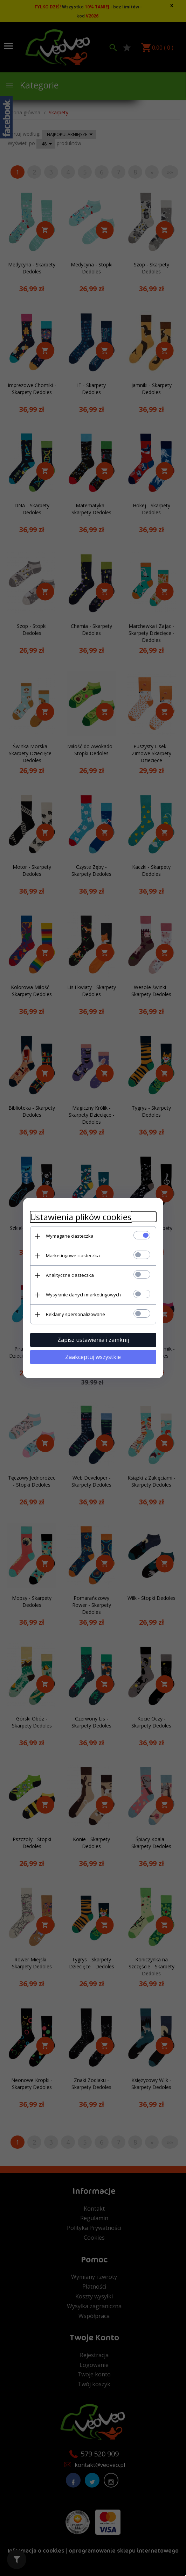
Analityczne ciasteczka (70, 1275)
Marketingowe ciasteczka (73, 1255)
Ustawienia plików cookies (80, 1217)
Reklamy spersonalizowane (75, 1314)
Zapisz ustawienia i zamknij (93, 1340)
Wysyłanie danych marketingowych (83, 1294)
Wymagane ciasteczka (70, 1236)
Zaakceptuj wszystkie (93, 1357)
